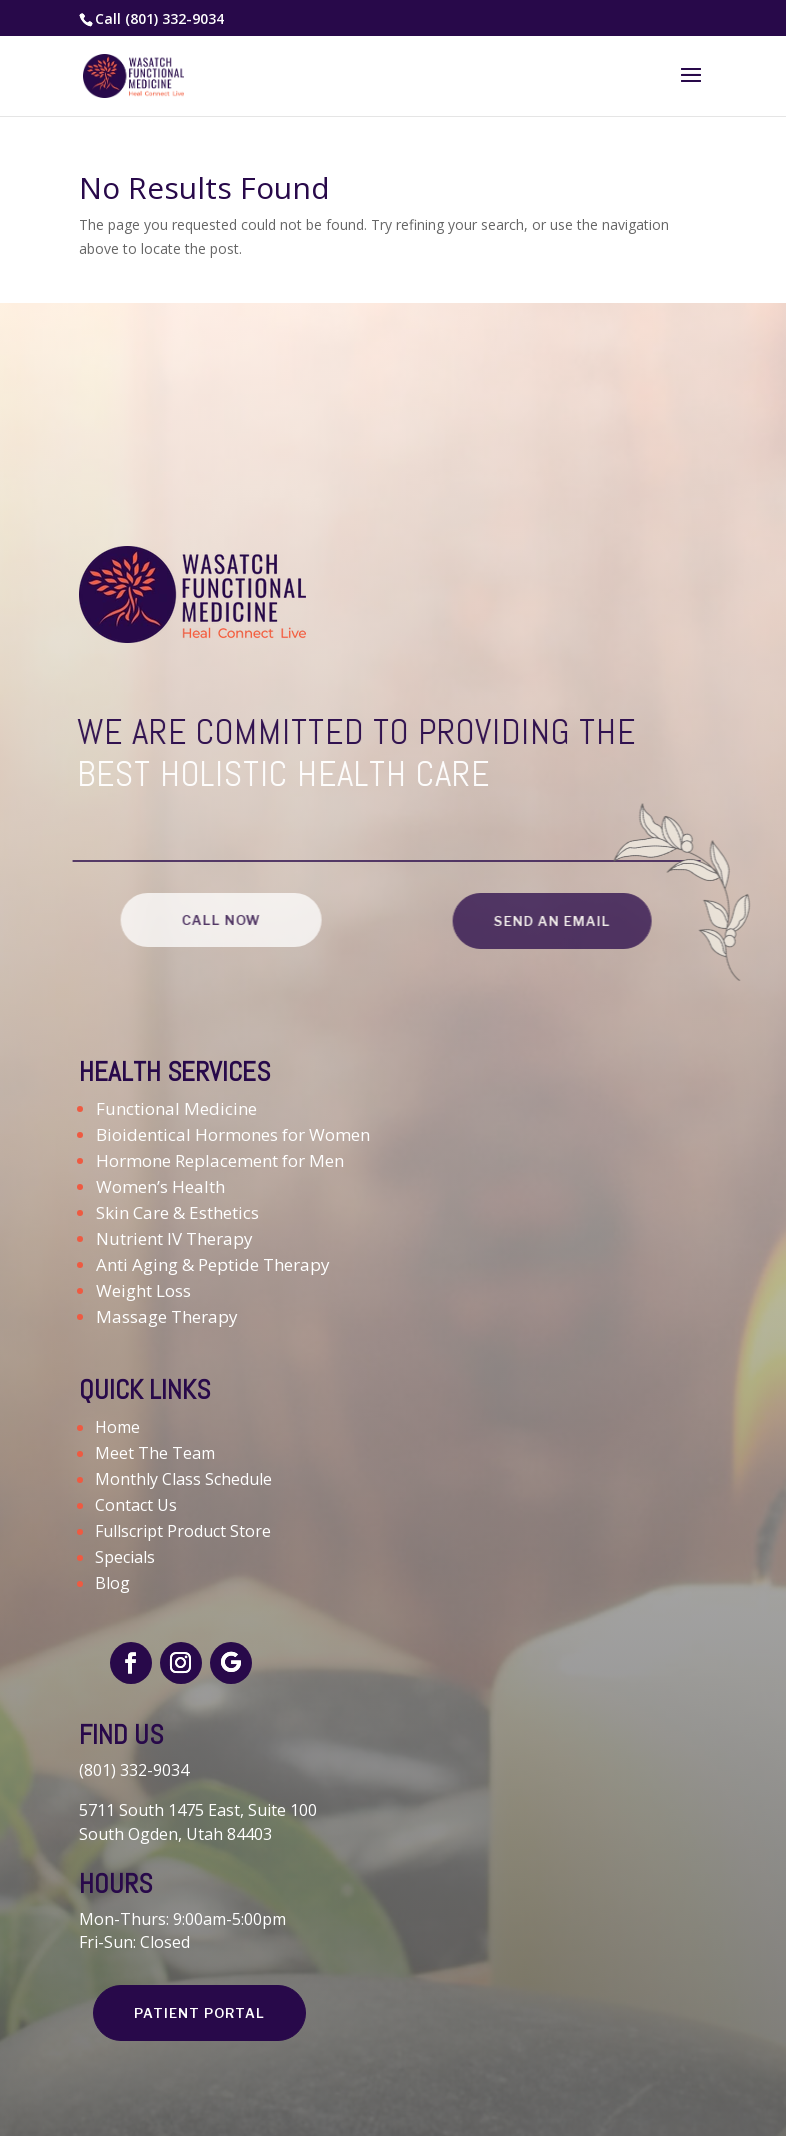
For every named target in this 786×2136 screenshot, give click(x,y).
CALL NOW (213, 920)
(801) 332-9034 (174, 18)
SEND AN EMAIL (545, 921)
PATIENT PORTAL (199, 2013)
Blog (112, 1583)
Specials (125, 1557)
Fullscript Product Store (183, 1531)
